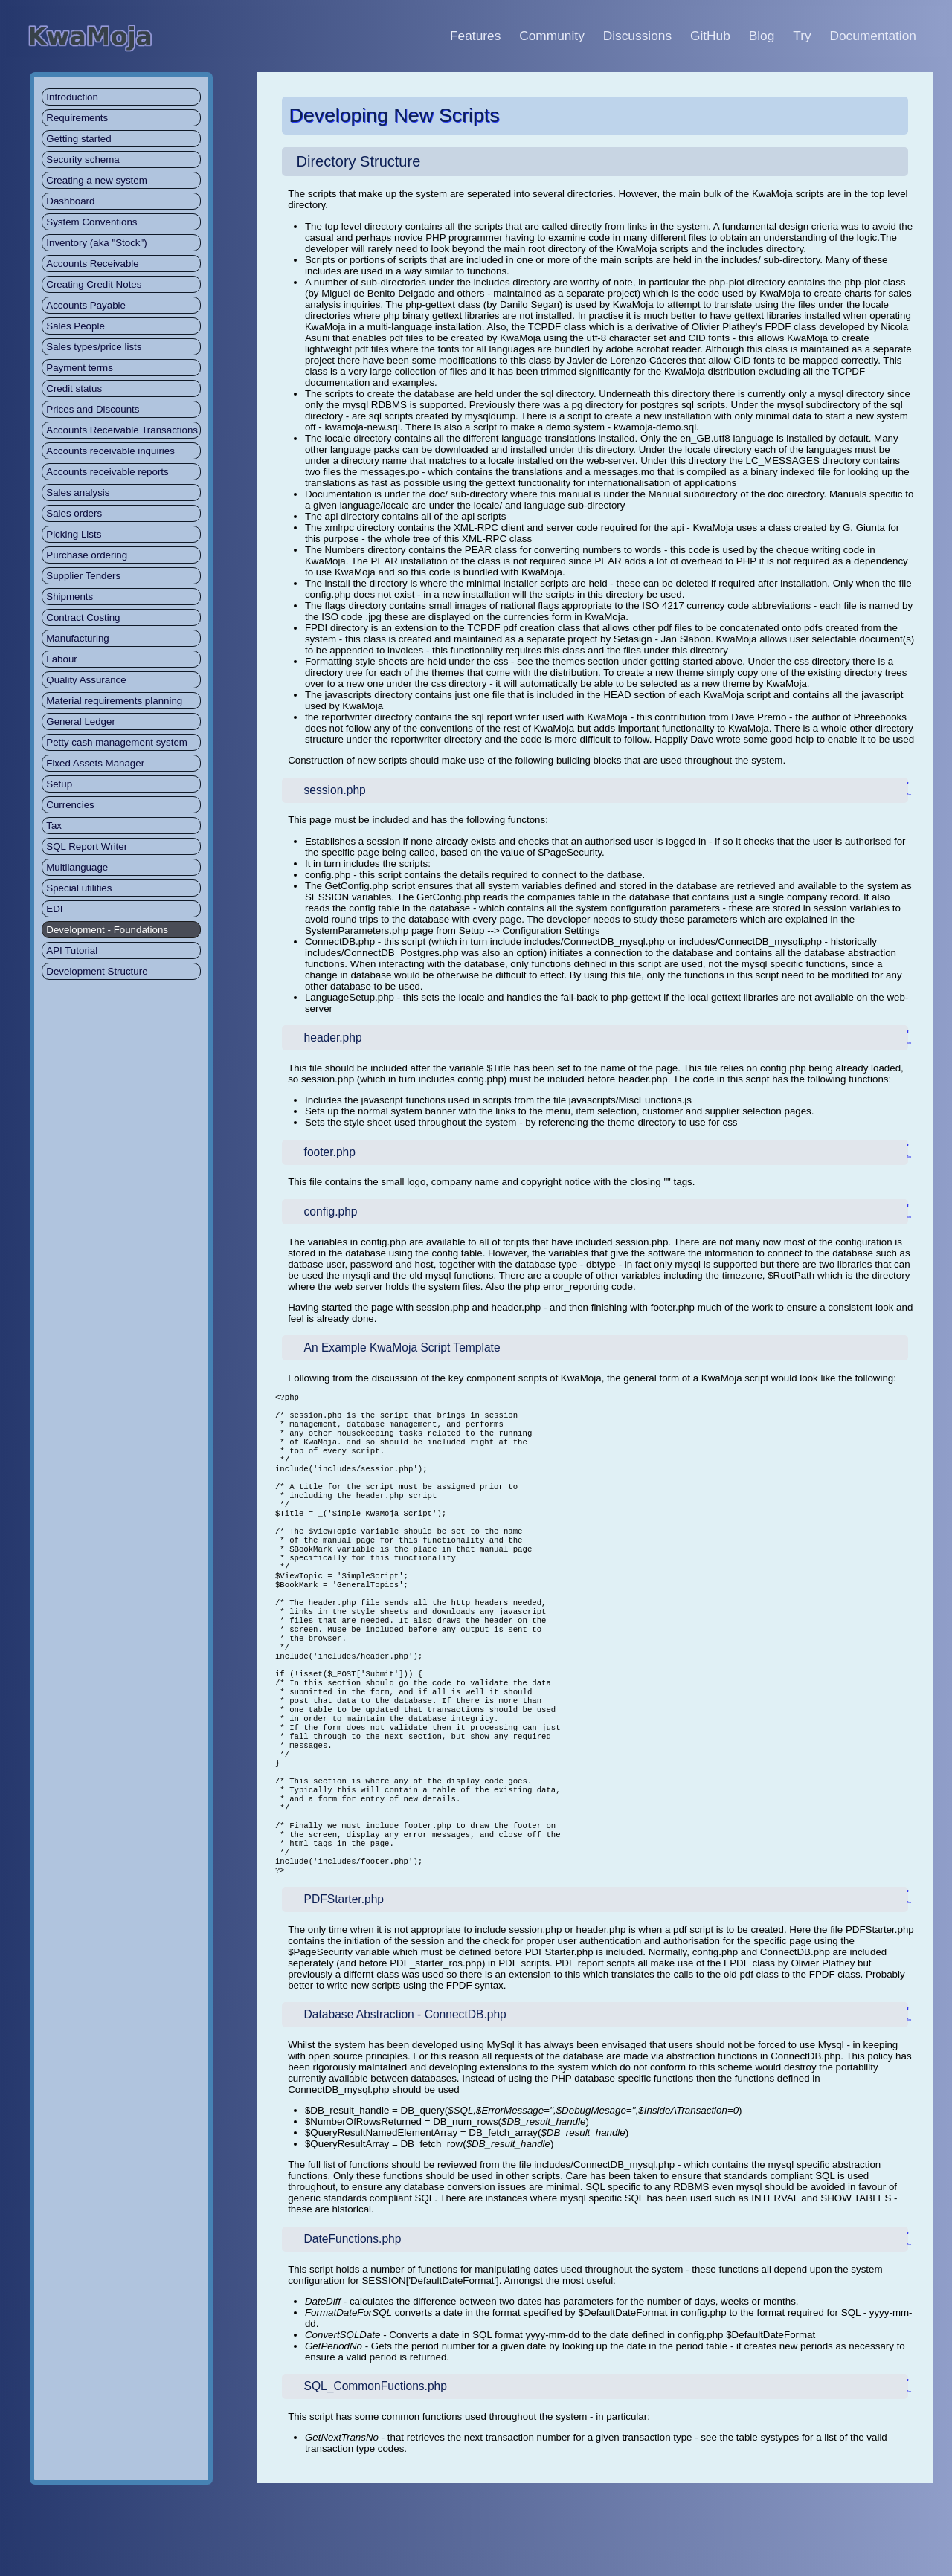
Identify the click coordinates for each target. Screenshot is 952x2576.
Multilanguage (77, 867)
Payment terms (79, 367)
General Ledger (80, 721)
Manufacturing (77, 638)
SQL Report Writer (86, 846)
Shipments (69, 596)
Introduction (72, 97)
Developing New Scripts (394, 115)
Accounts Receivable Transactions (122, 430)
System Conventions (91, 221)
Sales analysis (77, 492)
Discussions (637, 35)
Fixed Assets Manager (95, 763)
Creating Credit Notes (93, 284)
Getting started (78, 138)
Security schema (83, 159)
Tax (54, 825)
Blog (762, 35)
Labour (61, 659)
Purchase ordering (86, 555)
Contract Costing (83, 617)
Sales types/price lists (93, 346)
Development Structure (96, 971)
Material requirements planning (114, 700)
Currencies (70, 804)
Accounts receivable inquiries (110, 450)
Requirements (77, 117)
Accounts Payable (86, 305)
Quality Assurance (86, 679)
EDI (54, 908)
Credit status (74, 388)
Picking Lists (73, 534)
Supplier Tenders (83, 575)
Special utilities (79, 888)
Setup (59, 784)
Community (552, 35)
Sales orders (74, 513)
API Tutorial (71, 950)
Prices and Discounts (92, 409)
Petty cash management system (116, 742)
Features (475, 35)
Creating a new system (96, 180)
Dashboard (70, 201)
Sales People (75, 326)
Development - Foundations (107, 929)
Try (802, 35)
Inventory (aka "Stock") (96, 242)
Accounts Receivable (92, 263)
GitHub (710, 35)
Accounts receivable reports (107, 471)
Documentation (872, 35)
